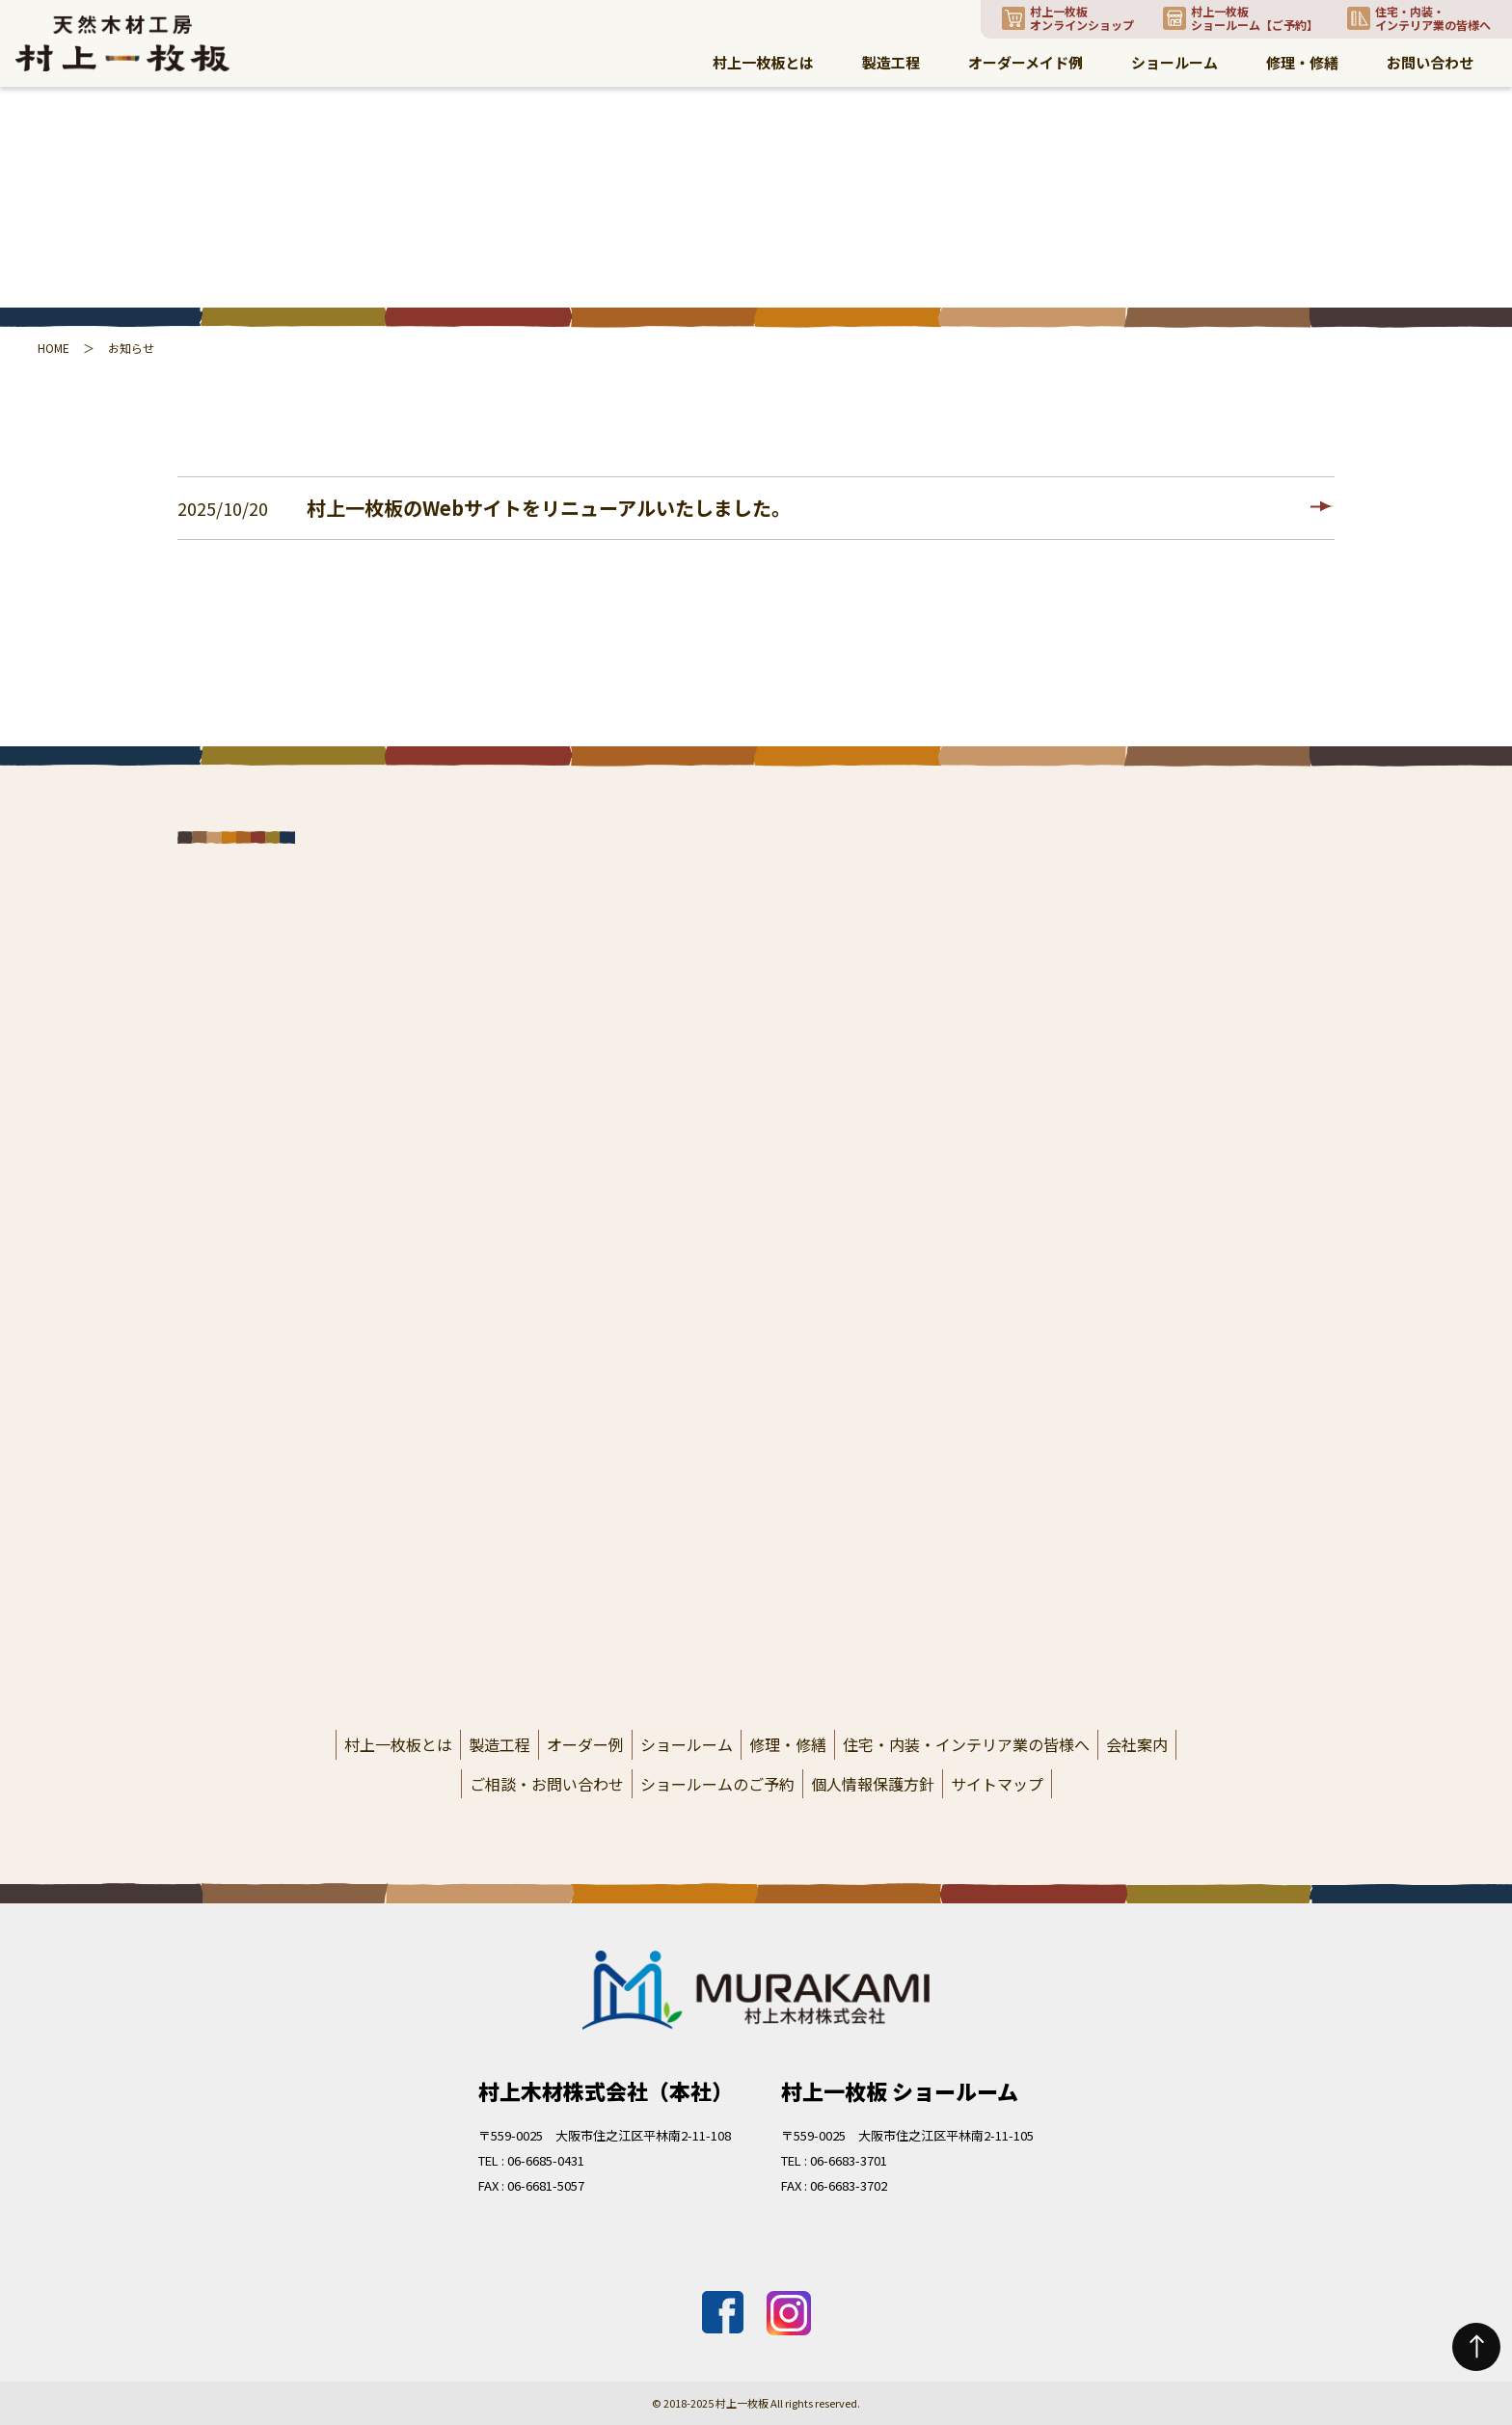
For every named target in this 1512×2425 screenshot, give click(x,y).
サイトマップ (997, 1783)
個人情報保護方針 (872, 1783)
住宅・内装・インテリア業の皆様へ (966, 1744)
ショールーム (686, 1744)
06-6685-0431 (545, 2160)
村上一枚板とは (398, 1744)
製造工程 (499, 1744)
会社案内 (1137, 1744)
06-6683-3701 (848, 2160)
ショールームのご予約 (717, 1783)
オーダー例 (585, 1744)
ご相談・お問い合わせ (547, 1783)
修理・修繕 (787, 1744)
